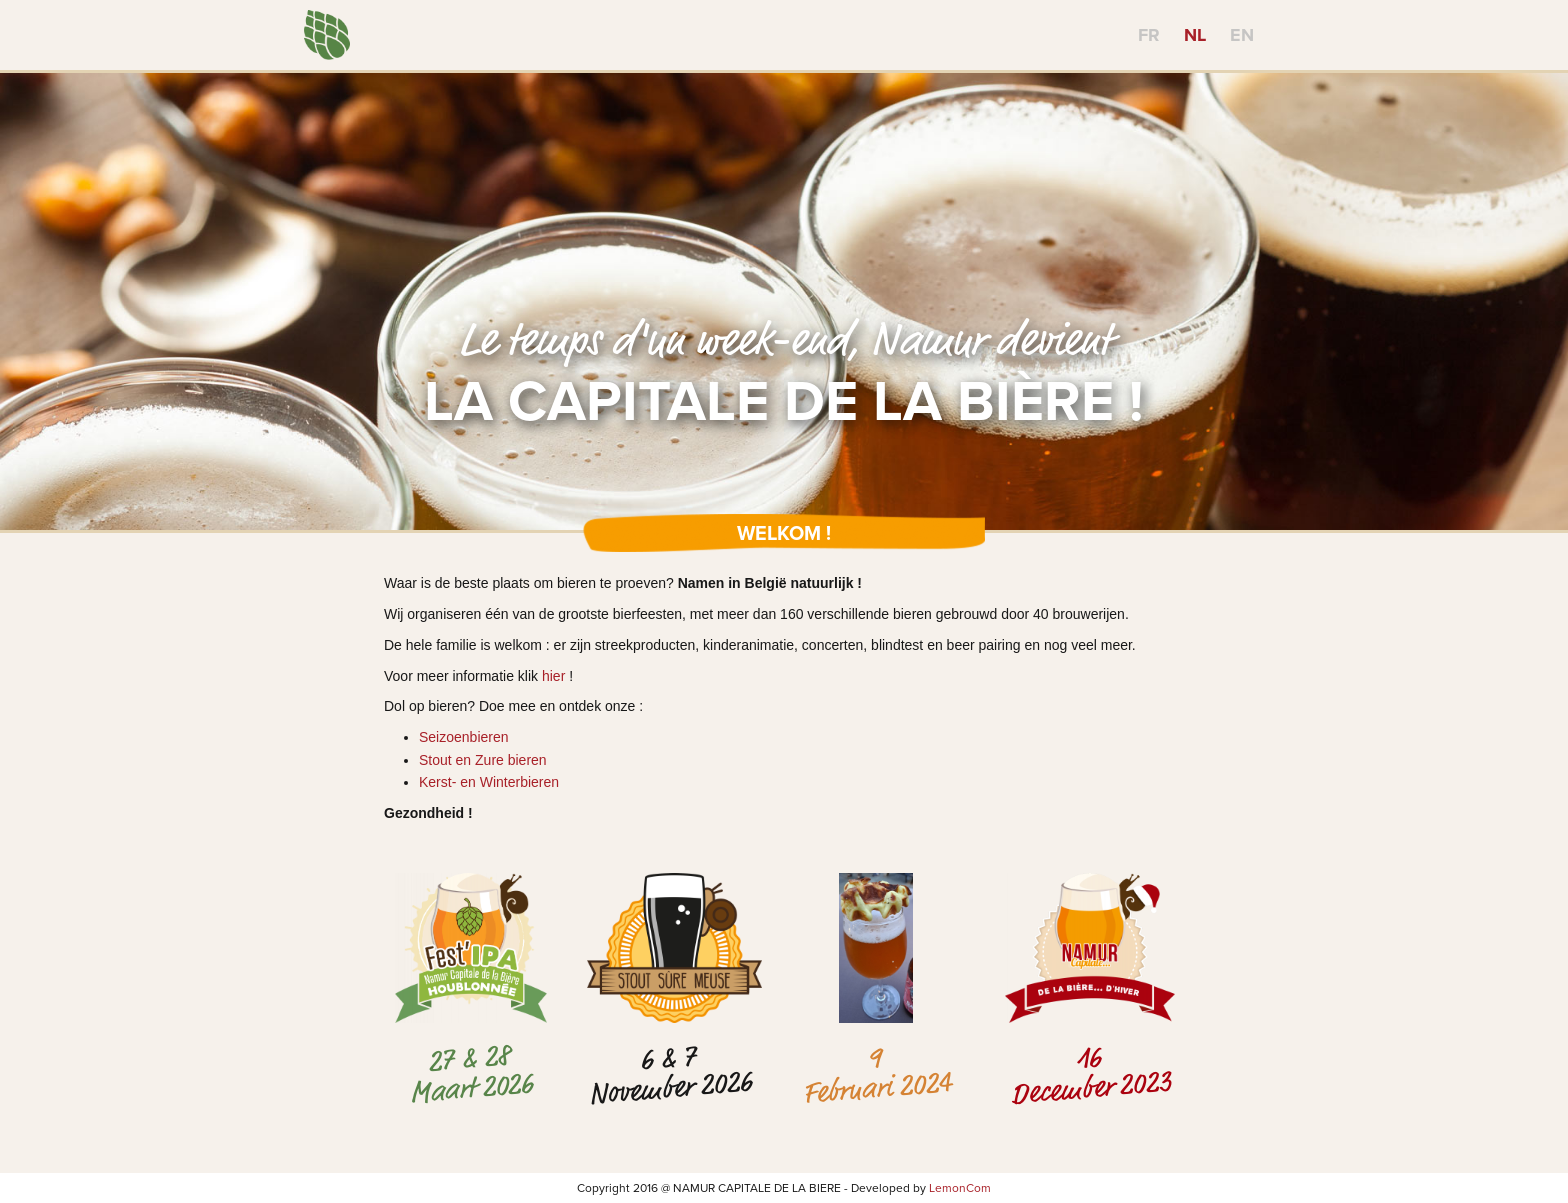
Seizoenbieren (464, 737)
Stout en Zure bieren (483, 760)
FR (1149, 35)
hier (553, 676)
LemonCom (960, 1188)
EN (1242, 35)
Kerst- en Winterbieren (489, 782)
